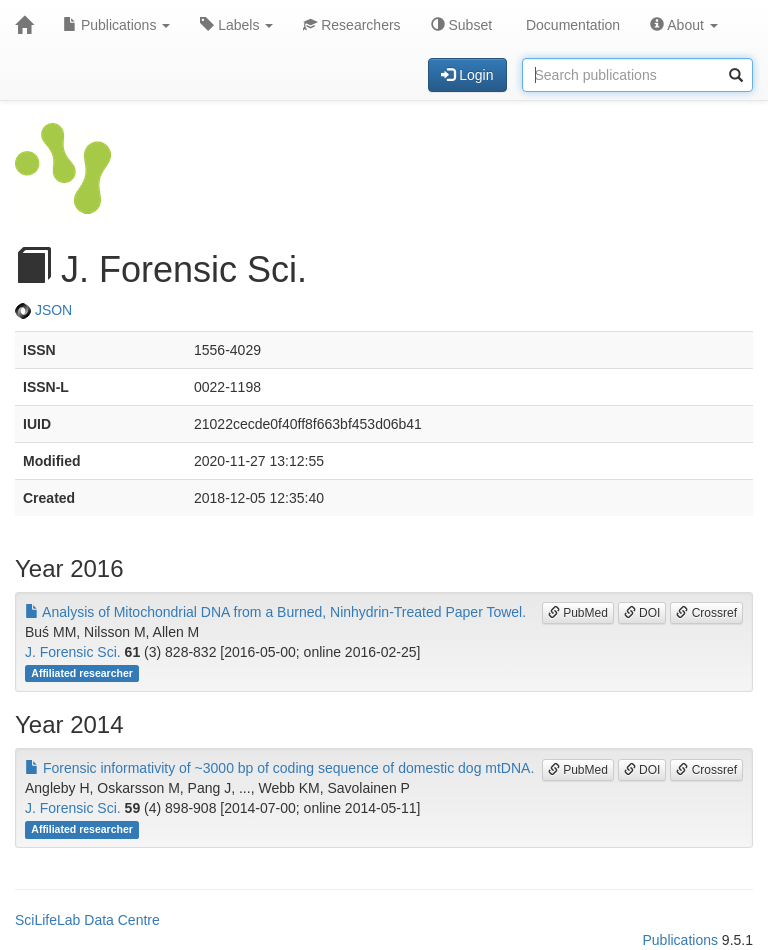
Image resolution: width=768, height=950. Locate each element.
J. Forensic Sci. (73, 652)
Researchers (351, 25)
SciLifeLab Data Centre (87, 920)
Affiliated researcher (82, 673)
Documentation (571, 25)
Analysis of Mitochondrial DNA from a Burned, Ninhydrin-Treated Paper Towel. (275, 612)
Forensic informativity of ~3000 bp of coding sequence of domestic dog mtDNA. (279, 768)
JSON (43, 310)
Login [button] (467, 75)
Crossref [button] (706, 613)
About (684, 25)
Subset (461, 25)
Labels (236, 25)
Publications (116, 25)
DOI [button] (642, 613)
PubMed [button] (578, 613)
